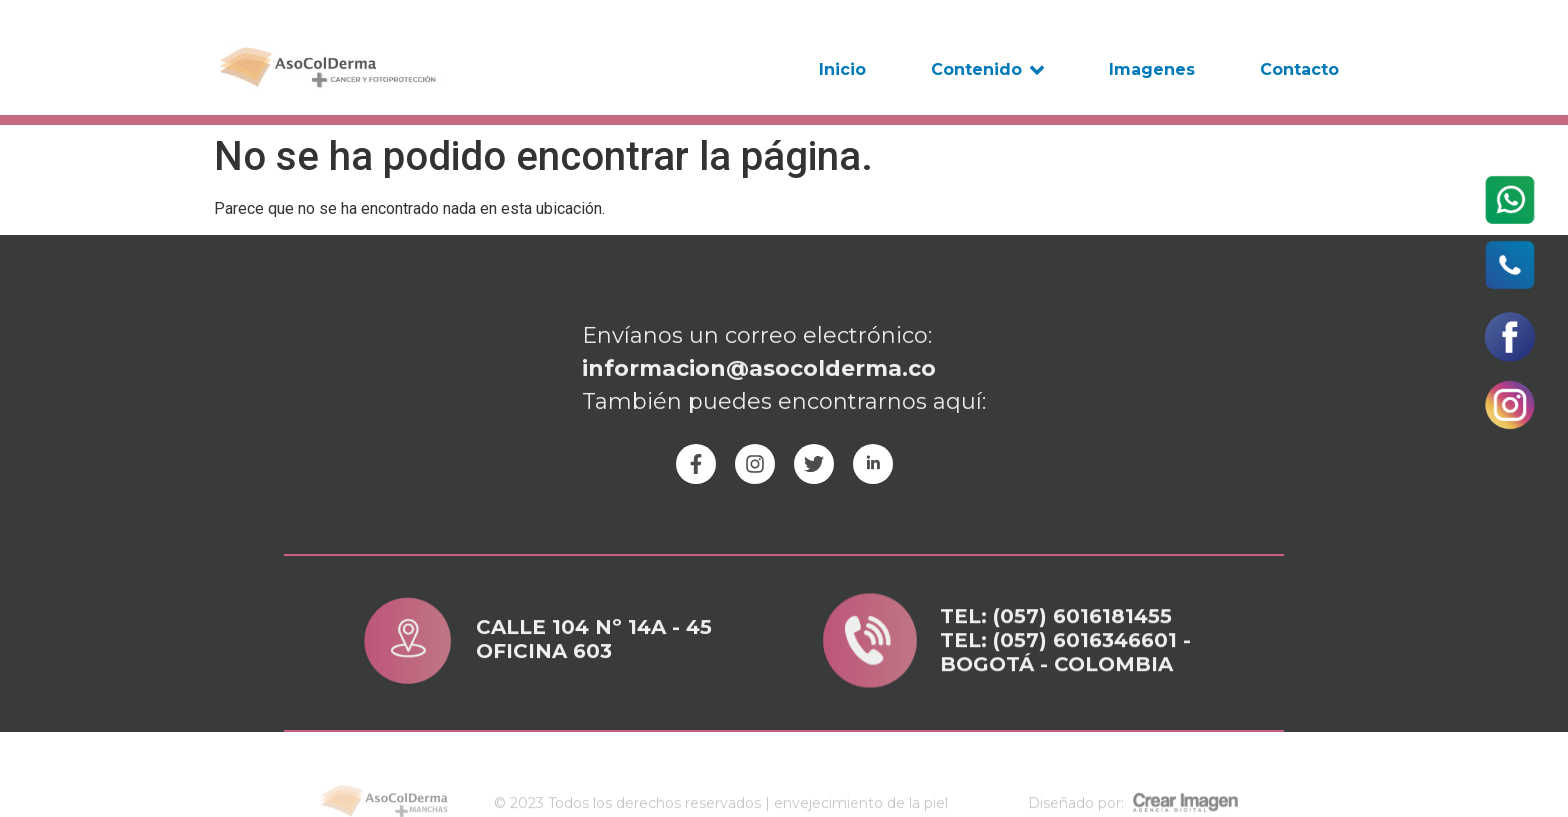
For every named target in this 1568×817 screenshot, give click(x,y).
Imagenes (1152, 69)
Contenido (987, 70)
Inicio (842, 69)
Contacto (1299, 69)
